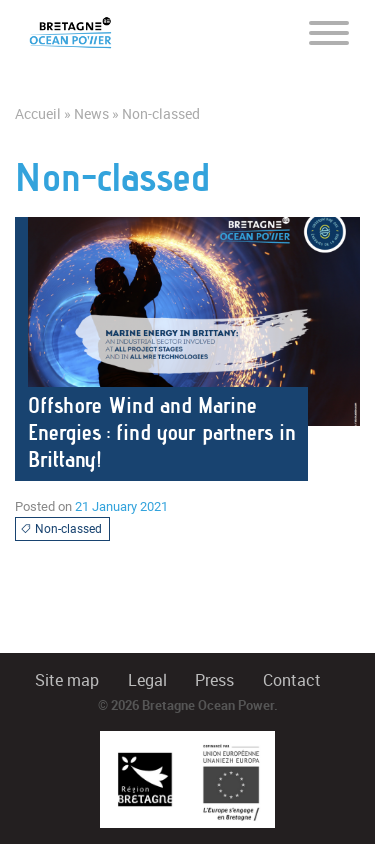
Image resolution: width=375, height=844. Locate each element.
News (91, 114)
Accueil (38, 114)
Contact (292, 680)
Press (214, 680)
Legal (147, 680)
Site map (67, 680)
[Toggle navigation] (329, 32)
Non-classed (61, 529)
